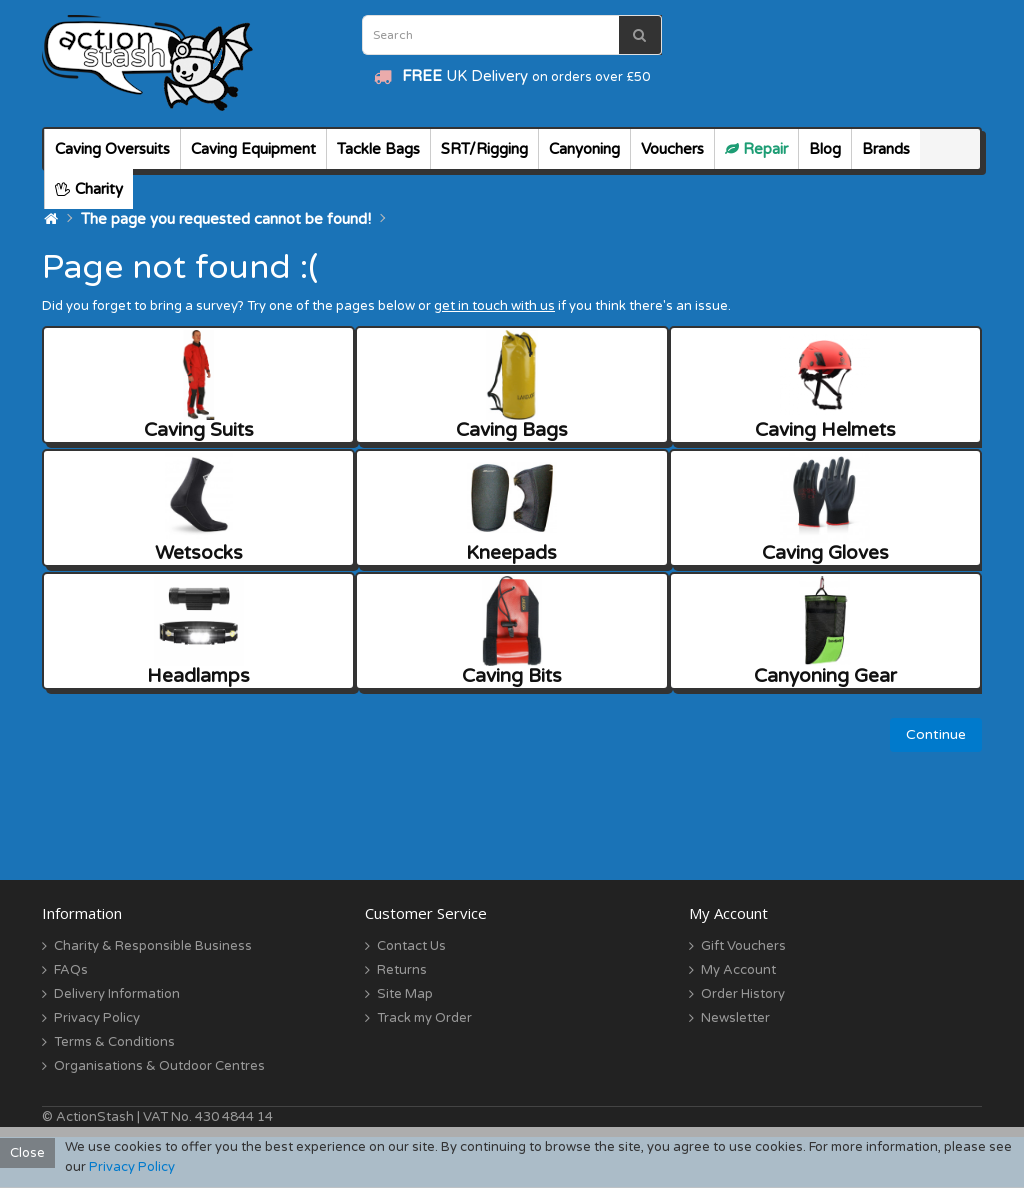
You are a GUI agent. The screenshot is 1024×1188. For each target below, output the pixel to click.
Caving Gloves (825, 508)
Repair (756, 149)
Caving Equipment (253, 149)
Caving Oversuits (112, 149)
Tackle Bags (378, 149)
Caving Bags (512, 385)
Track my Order (424, 1018)
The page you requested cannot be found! (226, 219)
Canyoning (584, 149)
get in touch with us (494, 306)
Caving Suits (199, 385)
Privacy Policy (97, 1018)
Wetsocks (199, 508)
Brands (886, 149)
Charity (89, 189)
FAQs (71, 970)
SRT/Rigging (484, 149)
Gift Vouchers (743, 946)
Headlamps (198, 631)
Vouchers (672, 149)
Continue (936, 734)
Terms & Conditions (114, 1042)
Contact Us (411, 946)
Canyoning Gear (825, 631)
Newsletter (735, 1018)
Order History (743, 994)
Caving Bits (512, 631)
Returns (402, 970)
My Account (738, 970)
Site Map (405, 994)
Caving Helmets (825, 385)
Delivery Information (117, 994)
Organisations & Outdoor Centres (159, 1066)
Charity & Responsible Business (153, 946)
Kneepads (511, 508)
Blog (825, 149)
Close (27, 1153)
